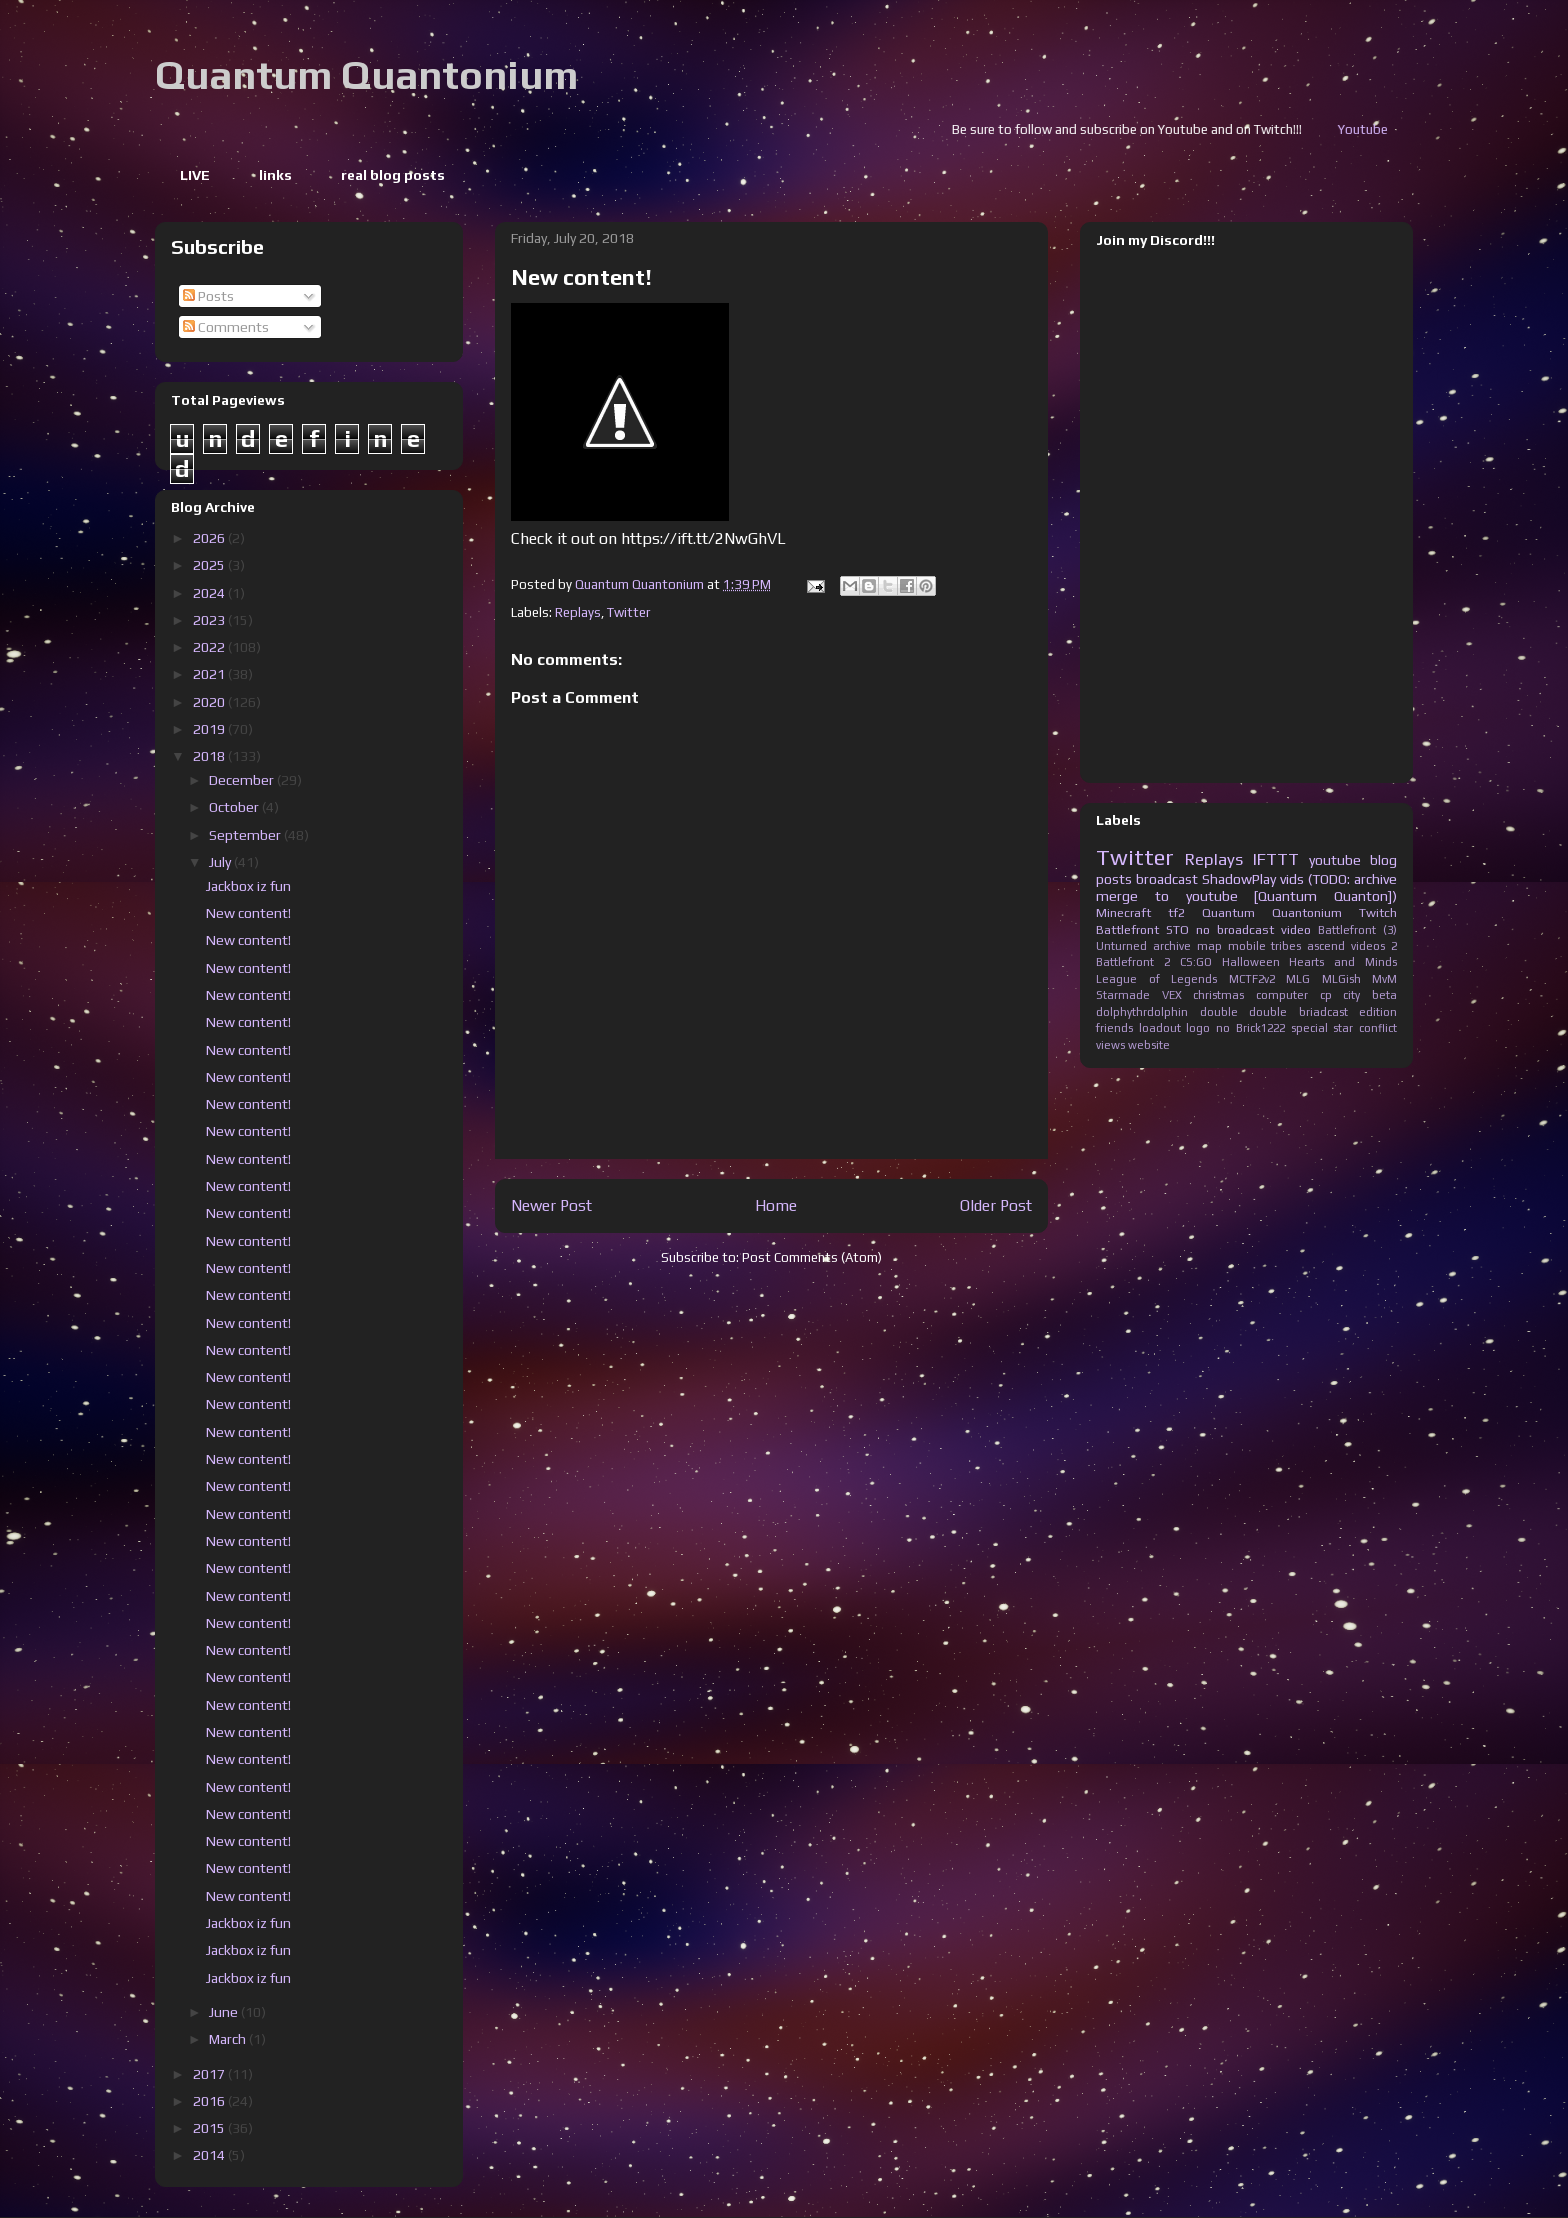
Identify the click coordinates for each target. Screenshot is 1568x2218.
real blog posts (393, 175)
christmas (1218, 995)
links (275, 175)
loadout (1160, 1028)
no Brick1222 (1250, 1028)
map (1209, 946)
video (1296, 929)
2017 (210, 2074)
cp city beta (1358, 995)
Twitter (628, 612)
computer (1282, 995)
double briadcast (1298, 1012)
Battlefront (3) (1357, 930)
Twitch (1378, 912)
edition (1378, 1012)
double (1219, 1012)
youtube (1335, 860)
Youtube (1406, 129)
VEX (1172, 995)
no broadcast (1235, 929)
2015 (210, 2128)
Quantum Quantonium (366, 75)
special (1309, 1028)
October (235, 807)
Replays (578, 612)
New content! (248, 913)
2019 (210, 729)
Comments (226, 327)
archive (1172, 946)
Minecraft (1123, 912)
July (221, 862)
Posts (208, 296)
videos (1368, 946)
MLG (1298, 979)
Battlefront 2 (1133, 962)
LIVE (195, 175)
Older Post (996, 1205)
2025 (210, 565)
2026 (210, 538)
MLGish (1341, 979)
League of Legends (1156, 979)
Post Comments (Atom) (812, 1257)
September (246, 835)
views (1110, 1045)
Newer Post (551, 1205)
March (229, 2039)
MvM (1384, 979)
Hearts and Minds (1343, 962)
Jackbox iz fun (248, 886)
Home (776, 1205)
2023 (210, 620)
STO (1177, 929)
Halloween (1251, 962)
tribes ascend (1308, 946)
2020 (210, 702)
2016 (210, 2101)
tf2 (1176, 912)
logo (1198, 1028)
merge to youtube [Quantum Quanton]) (1246, 896)
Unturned (1121, 946)
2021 (210, 674)
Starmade (1123, 995)
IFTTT (1276, 859)
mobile (1247, 946)
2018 (210, 756)
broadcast (1167, 879)
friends (1114, 1028)
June (225, 2012)
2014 (210, 2155)
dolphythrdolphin (1142, 1012)
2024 (210, 593)
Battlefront (1127, 929)
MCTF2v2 (1252, 979)
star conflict (1365, 1028)
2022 (210, 647)
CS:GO (1196, 962)
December (243, 780)
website (1149, 1045)
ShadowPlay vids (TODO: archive (1299, 879)
